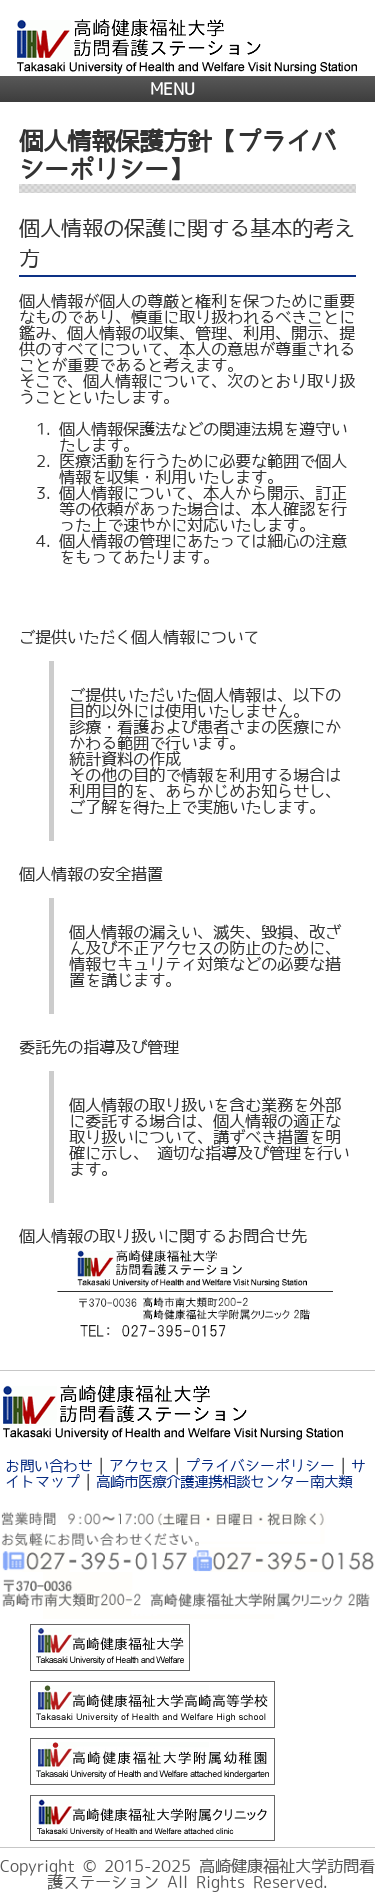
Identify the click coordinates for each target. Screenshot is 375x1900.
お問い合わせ (49, 1465)
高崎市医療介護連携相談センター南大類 (224, 1481)
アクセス (139, 1465)
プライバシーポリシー (260, 1465)
